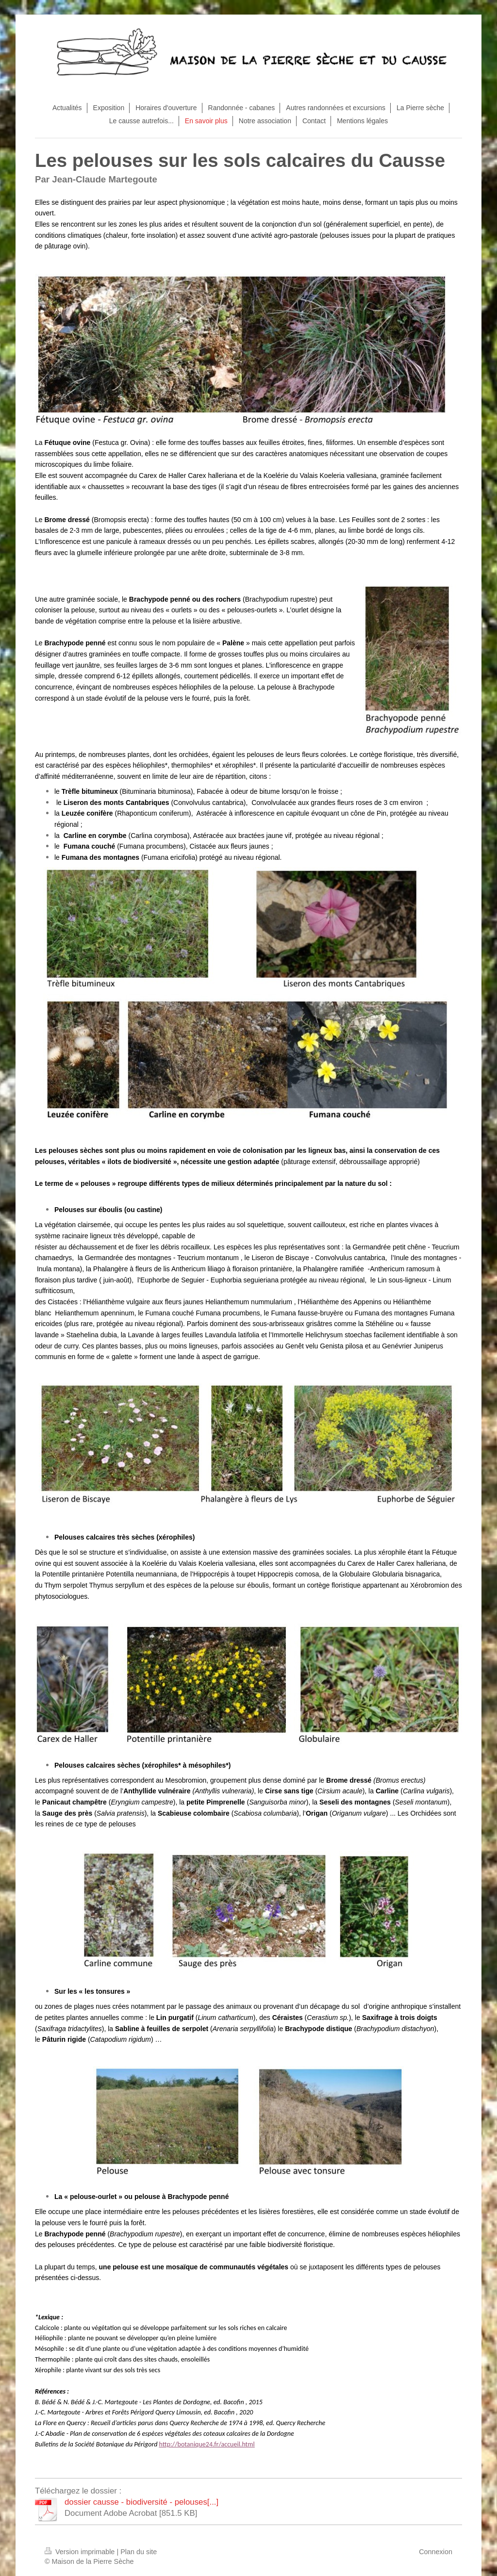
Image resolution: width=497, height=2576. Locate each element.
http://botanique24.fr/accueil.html (207, 2444)
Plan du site (138, 2552)
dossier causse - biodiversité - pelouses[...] (141, 2502)
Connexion (435, 2552)
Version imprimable (80, 2552)
